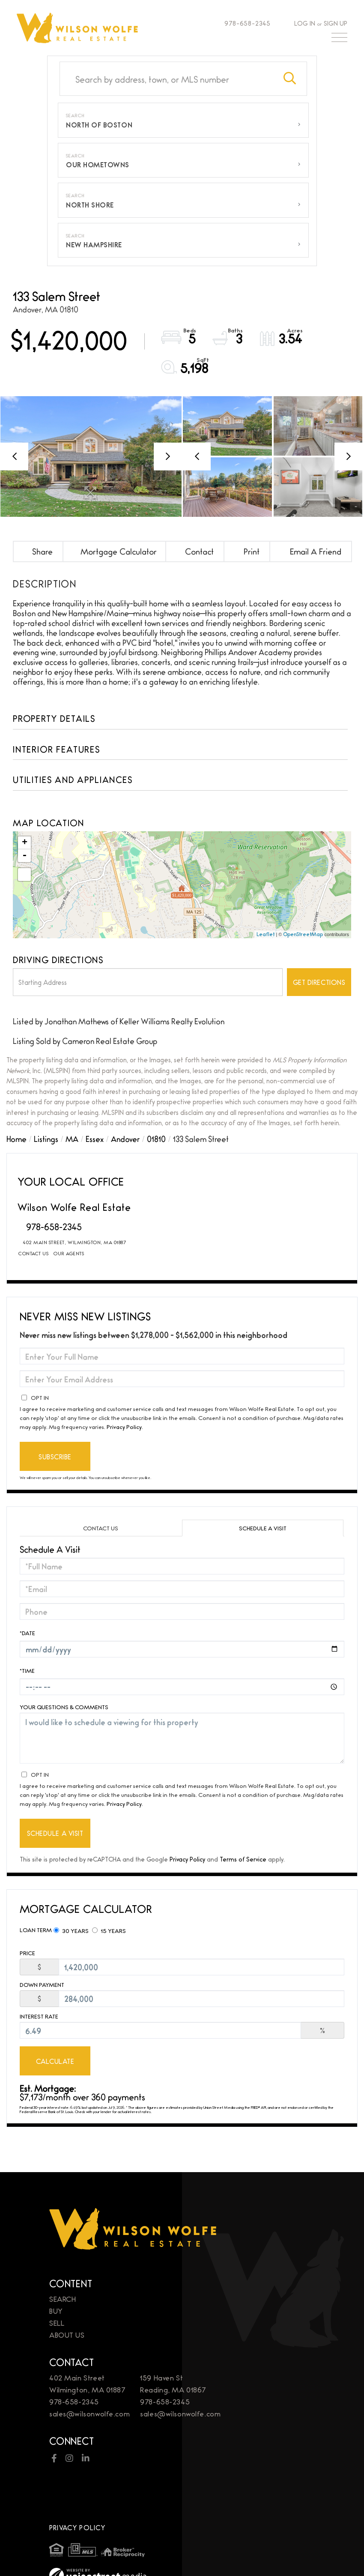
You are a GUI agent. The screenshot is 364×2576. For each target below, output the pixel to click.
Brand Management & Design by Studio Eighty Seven (125, 2547)
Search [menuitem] (62, 2257)
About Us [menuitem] (67, 2293)
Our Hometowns (97, 164)
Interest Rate (39, 2016)
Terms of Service (243, 1858)
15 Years (109, 1930)
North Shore (90, 205)
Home (16, 1138)
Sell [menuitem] (56, 2281)
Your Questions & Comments (64, 1706)
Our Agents (69, 1253)
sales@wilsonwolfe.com (89, 2371)
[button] (290, 78)
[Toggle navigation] (339, 39)
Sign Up (335, 22)
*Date (27, 1632)
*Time (27, 1670)
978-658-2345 (243, 22)
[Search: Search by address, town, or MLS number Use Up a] (166, 78)
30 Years (71, 1930)
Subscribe (55, 1456)
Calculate (55, 2061)
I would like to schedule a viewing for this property (182, 1738)
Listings (46, 1138)
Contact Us (33, 1253)
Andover (125, 1138)
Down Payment (42, 1984)
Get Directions (319, 982)
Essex (95, 1138)
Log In (304, 22)
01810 (156, 1138)
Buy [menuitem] (56, 2269)
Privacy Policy (124, 1426)
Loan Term (36, 1929)
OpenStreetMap (303, 934)
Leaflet (265, 934)
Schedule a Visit (262, 1528)
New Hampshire (94, 244)
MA (72, 1138)
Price (27, 1952)
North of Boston (99, 125)
